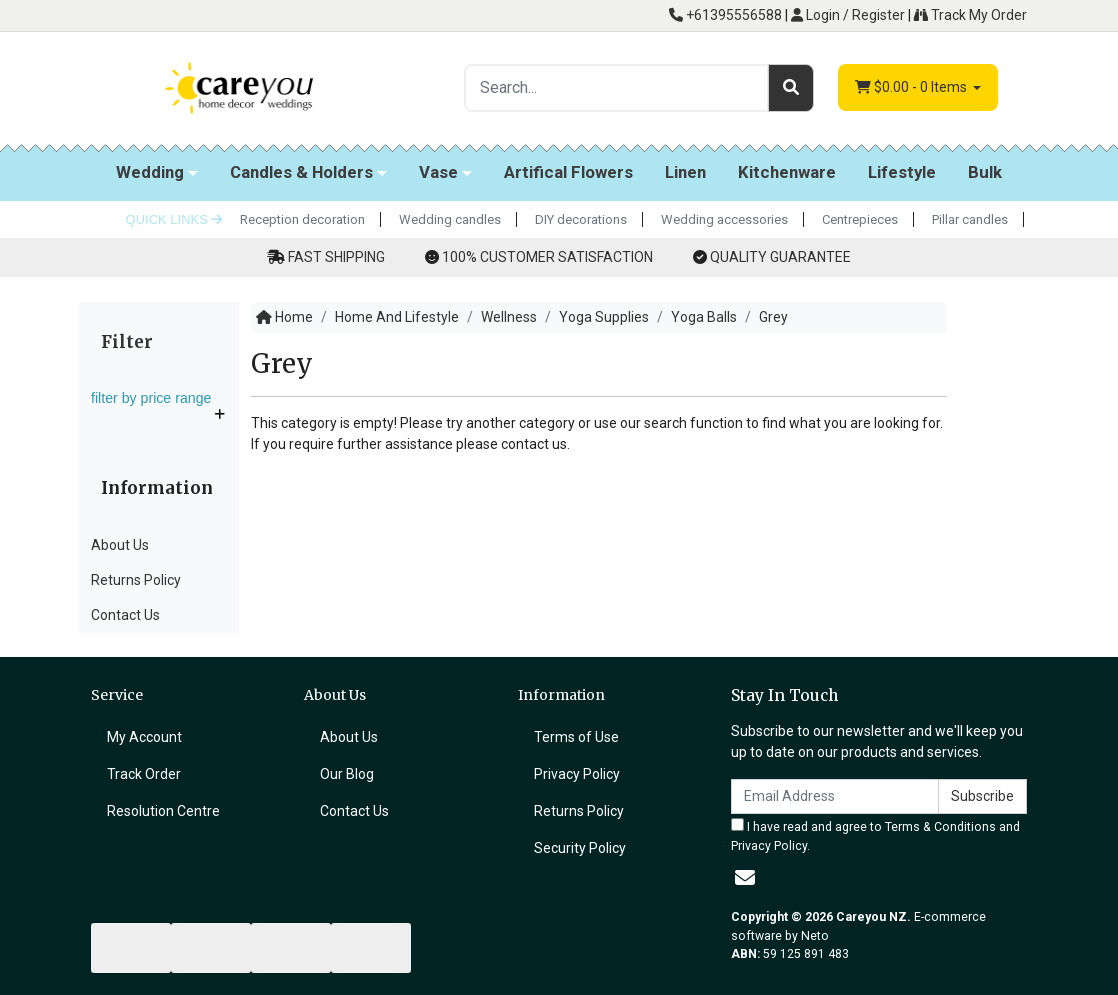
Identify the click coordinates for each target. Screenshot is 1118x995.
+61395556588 (725, 15)
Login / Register (848, 15)
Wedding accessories (724, 219)
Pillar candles (970, 219)
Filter (127, 342)
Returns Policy (136, 580)
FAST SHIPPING (336, 257)
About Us (120, 545)
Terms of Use (576, 737)
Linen (685, 172)
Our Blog (347, 774)
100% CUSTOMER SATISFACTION (547, 257)
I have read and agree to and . (875, 835)
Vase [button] (438, 172)
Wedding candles (450, 219)
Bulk (985, 172)
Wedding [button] (150, 172)
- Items (912, 87)
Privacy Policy (577, 774)
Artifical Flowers (568, 172)
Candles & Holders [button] (301, 172)
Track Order (144, 774)
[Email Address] (835, 796)
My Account (144, 737)
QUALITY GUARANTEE (780, 257)
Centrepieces (860, 219)
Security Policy (580, 848)
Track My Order (970, 15)
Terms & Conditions (940, 827)
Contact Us (125, 615)
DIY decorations (581, 219)
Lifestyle (902, 172)
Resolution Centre (163, 811)
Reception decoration (302, 219)
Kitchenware (787, 172)
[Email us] (745, 878)
